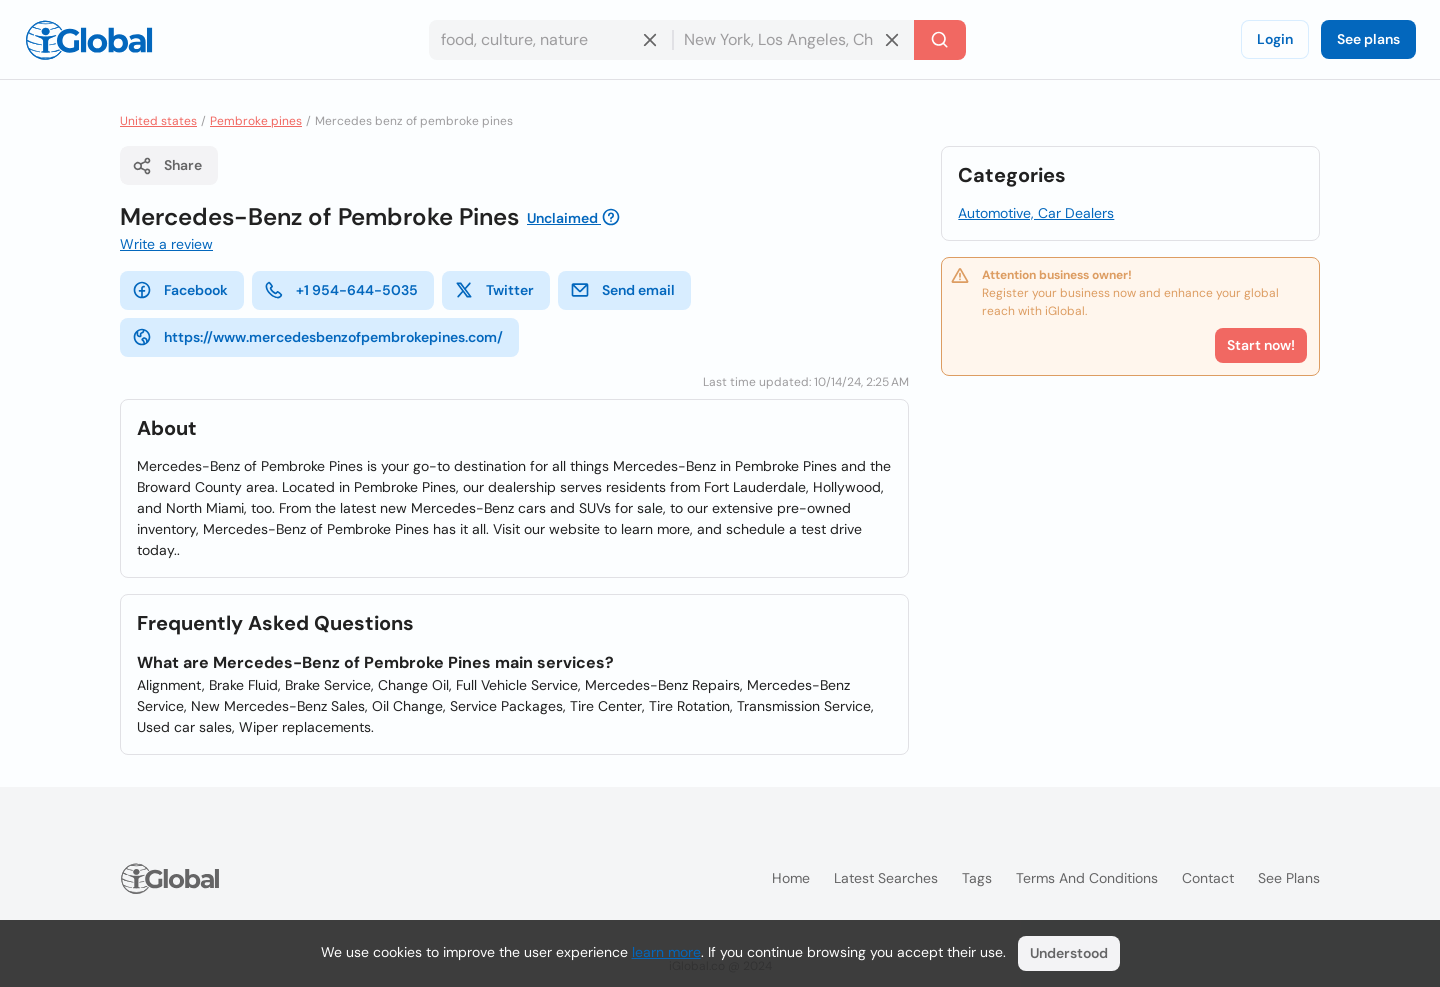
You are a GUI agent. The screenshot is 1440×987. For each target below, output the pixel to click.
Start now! (1261, 345)
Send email (622, 290)
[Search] (940, 40)
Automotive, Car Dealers (1036, 213)
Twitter (494, 290)
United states (158, 121)
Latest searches (886, 878)
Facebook (180, 290)
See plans (1368, 39)
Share (167, 166)
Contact (1208, 878)
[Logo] (89, 40)
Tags (977, 878)
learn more (666, 952)
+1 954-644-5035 (341, 290)
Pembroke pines (256, 121)
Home (791, 878)
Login (1275, 39)
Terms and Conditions (1087, 878)
